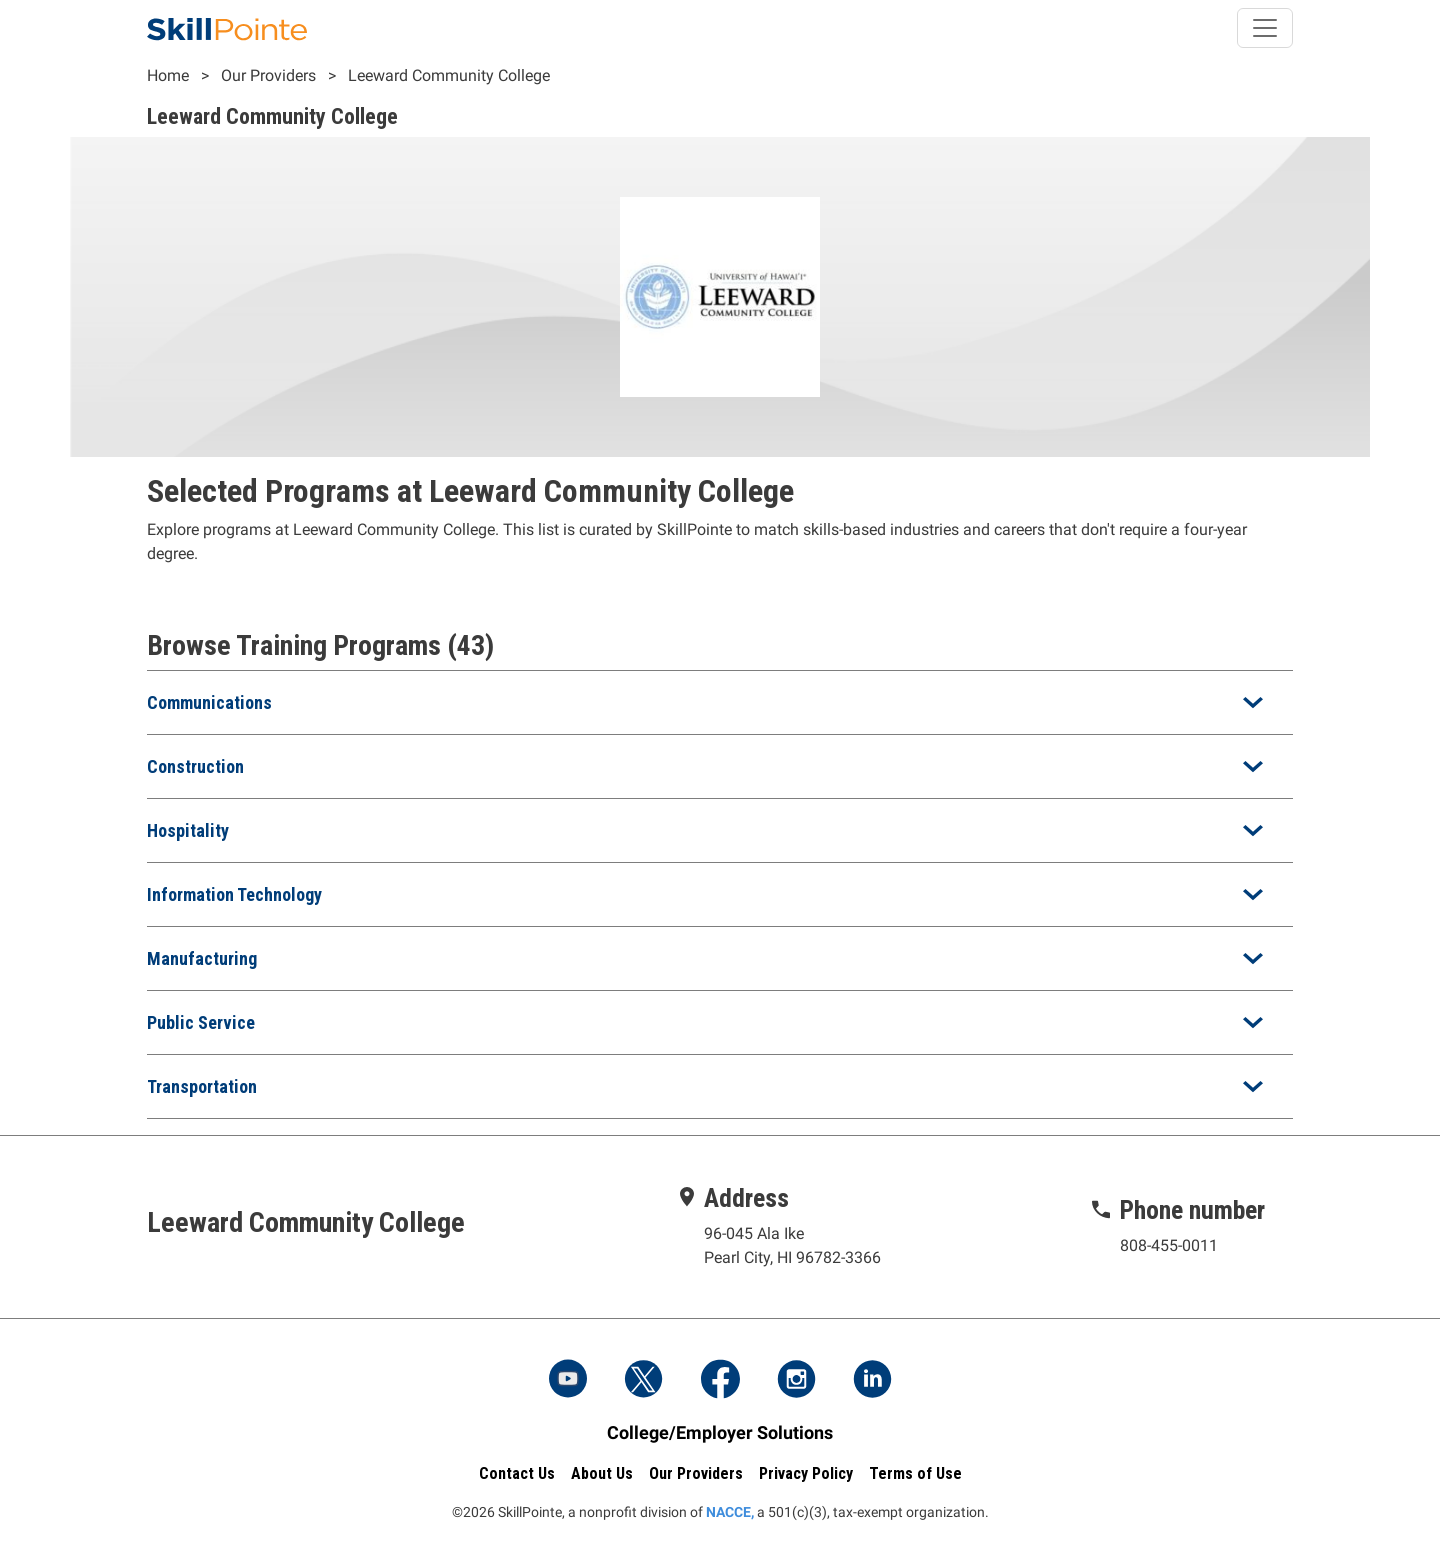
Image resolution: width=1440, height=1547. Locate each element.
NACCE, (730, 1512)
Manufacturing (202, 958)
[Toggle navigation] (1265, 28)
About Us (602, 1473)
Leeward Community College (449, 75)
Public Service (201, 1022)
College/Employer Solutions (720, 1432)
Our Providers (268, 75)
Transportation (202, 1086)
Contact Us (517, 1473)
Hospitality (188, 830)
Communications (209, 702)
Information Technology (234, 894)
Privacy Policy (806, 1473)
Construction (195, 766)
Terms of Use (915, 1473)
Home (168, 75)
